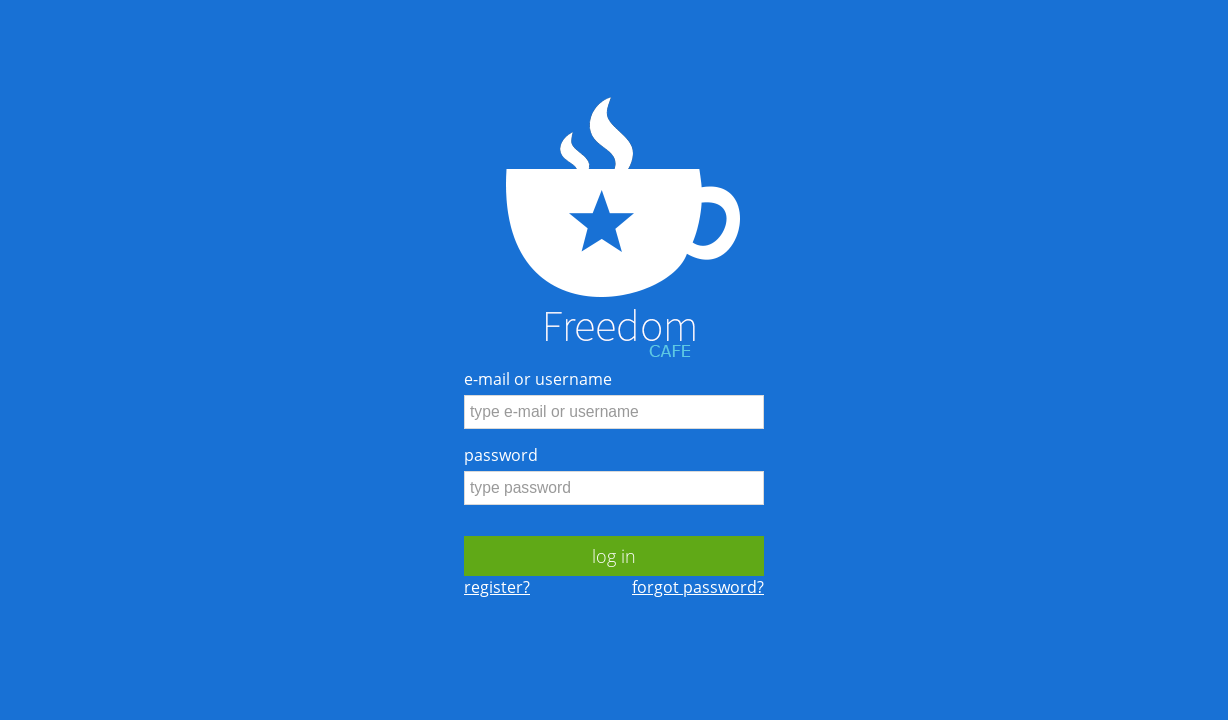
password (501, 455)
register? (497, 587)
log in (614, 556)
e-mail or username (538, 379)
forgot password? (698, 587)
